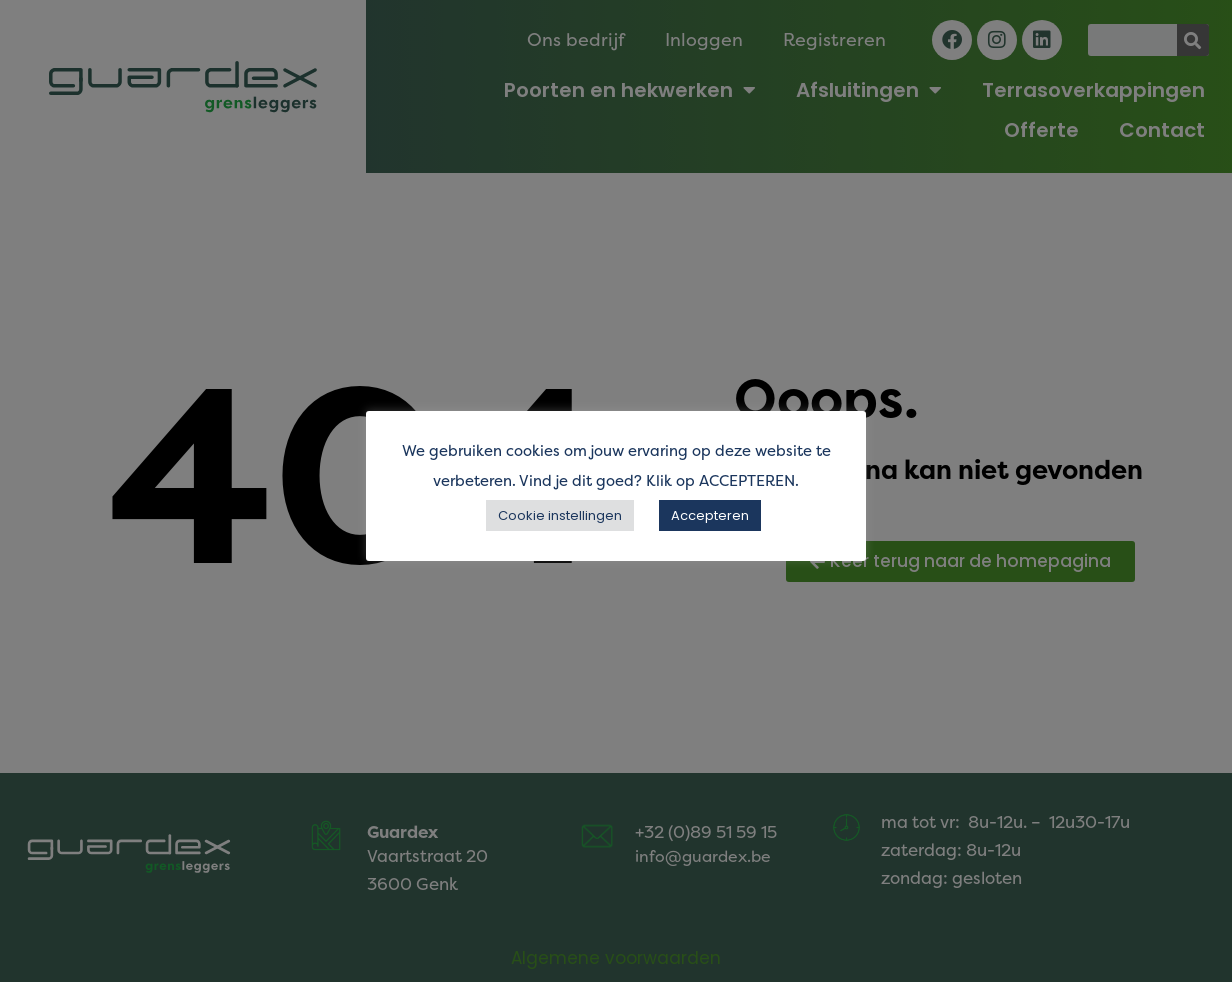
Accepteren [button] (710, 515)
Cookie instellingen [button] (560, 515)
